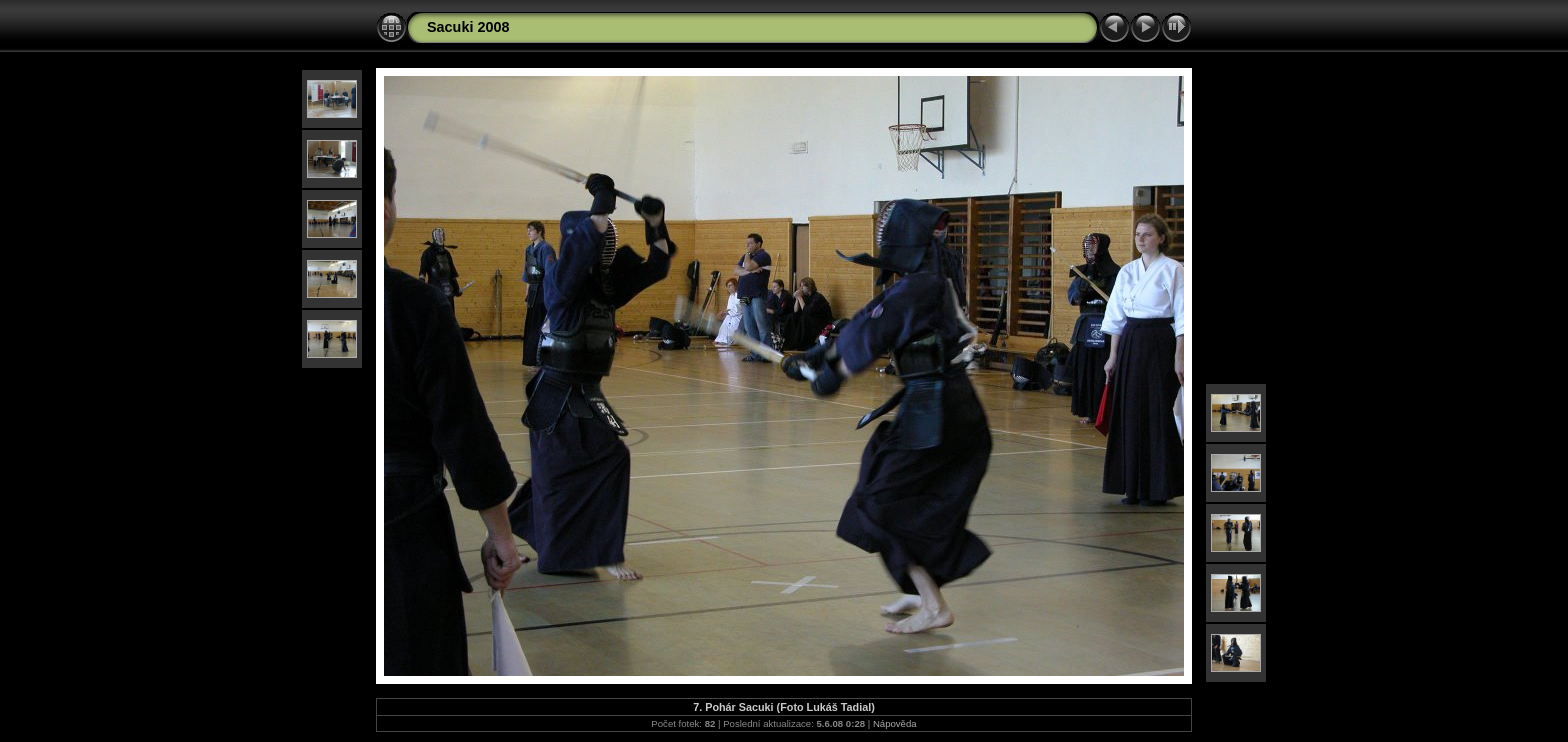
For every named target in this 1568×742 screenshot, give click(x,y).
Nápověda (895, 723)
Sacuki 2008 (468, 27)
